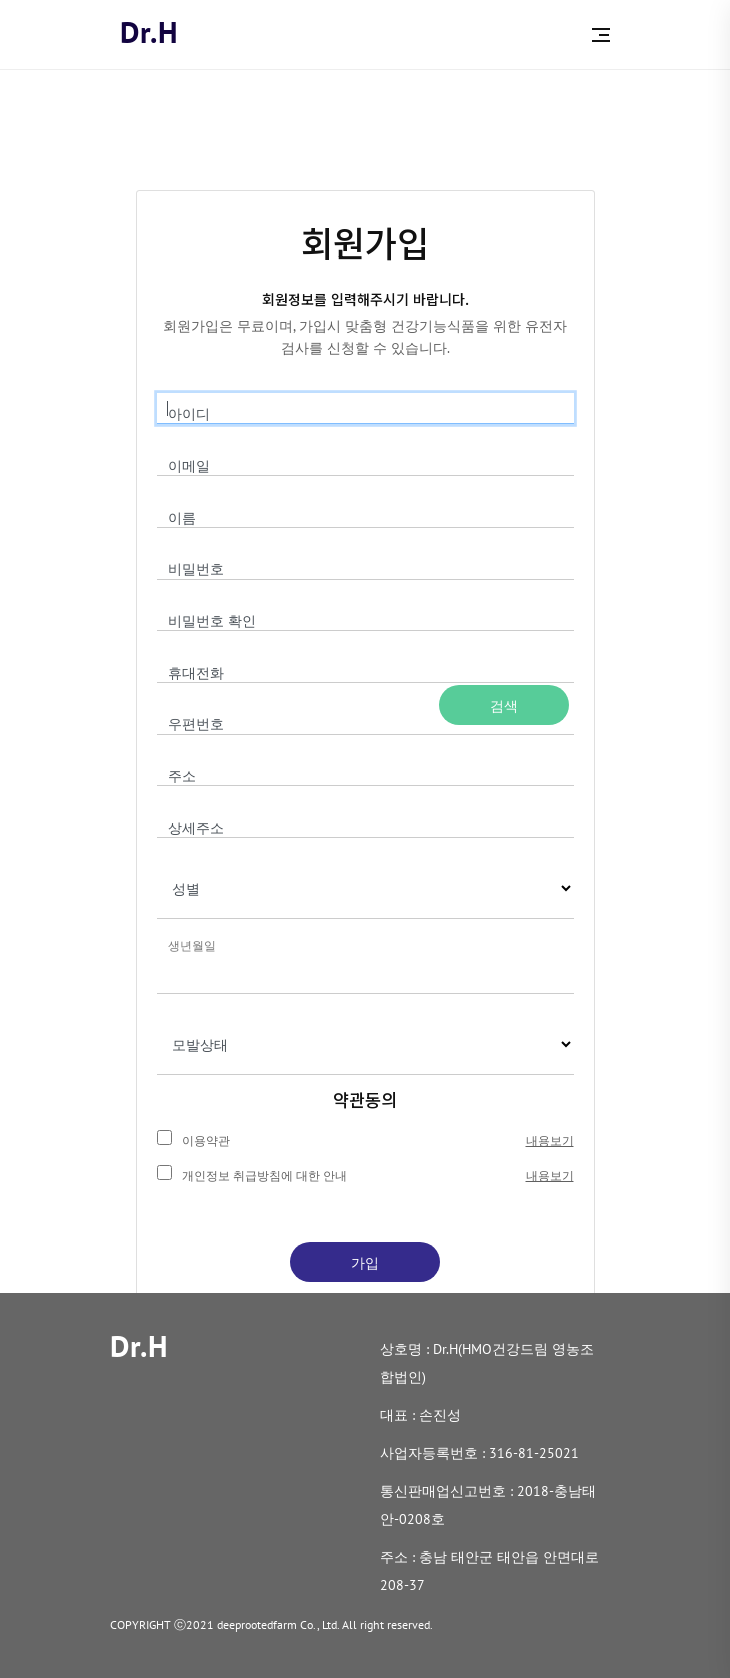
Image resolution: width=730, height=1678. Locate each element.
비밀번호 (196, 569)
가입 (365, 1263)
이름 (182, 518)
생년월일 (192, 945)
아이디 (189, 414)
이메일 (189, 466)
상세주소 (196, 828)
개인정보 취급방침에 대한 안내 (264, 1175)
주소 (182, 776)
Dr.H (149, 31)
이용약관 (206, 1140)
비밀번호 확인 (212, 621)
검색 (504, 706)
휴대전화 (196, 673)
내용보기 (550, 1140)
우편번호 (196, 724)
